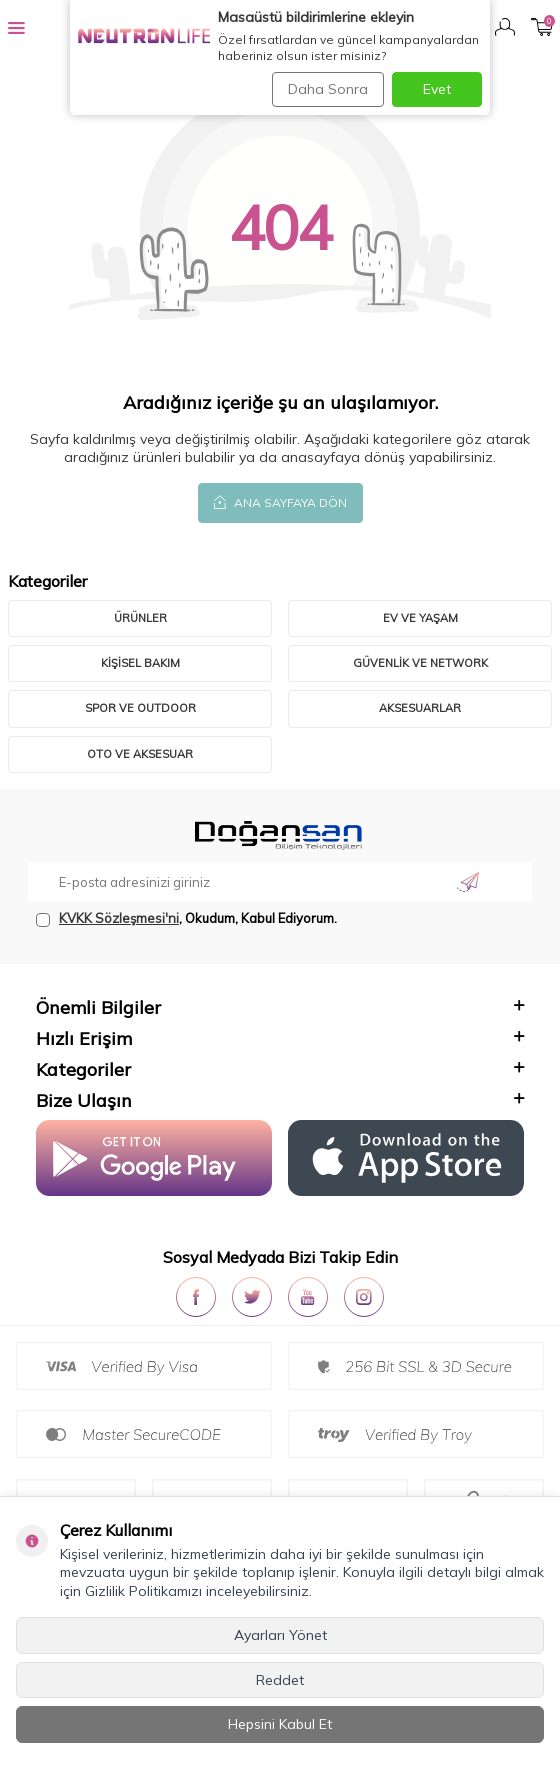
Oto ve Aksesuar (140, 754)
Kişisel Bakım (140, 663)
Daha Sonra (328, 89)
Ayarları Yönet (280, 1635)
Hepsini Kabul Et (280, 1724)
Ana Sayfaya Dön (280, 502)
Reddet (280, 1680)
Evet (437, 89)
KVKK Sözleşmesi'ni (119, 918)
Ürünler (140, 618)
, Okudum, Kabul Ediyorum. (186, 918)
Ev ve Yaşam (420, 618)
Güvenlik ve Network (420, 663)
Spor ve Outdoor (140, 708)
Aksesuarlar (420, 708)
